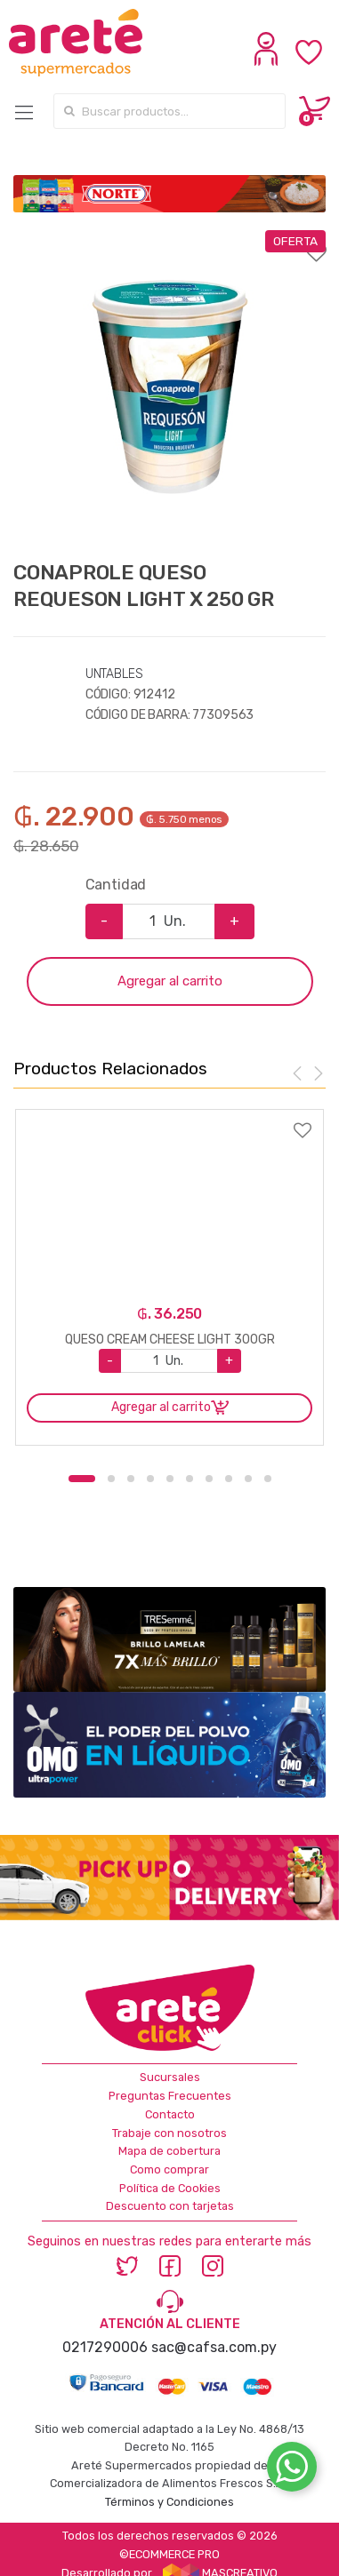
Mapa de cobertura (169, 2150)
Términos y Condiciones (169, 2501)
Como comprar (169, 2169)
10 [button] (267, 1478)
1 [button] (82, 1478)
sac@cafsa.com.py (214, 2347)
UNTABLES (114, 674)
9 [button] (248, 1478)
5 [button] (170, 1478)
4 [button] (150, 1478)
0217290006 (105, 2347)
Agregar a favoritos (169, 241)
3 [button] (130, 1478)
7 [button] (209, 1478)
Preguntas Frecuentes (170, 2095)
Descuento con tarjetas (170, 2206)
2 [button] (111, 1478)
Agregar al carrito (169, 981)
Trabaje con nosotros (169, 2133)
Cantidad (116, 884)
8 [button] (228, 1478)
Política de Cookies (170, 2188)
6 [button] (189, 1478)
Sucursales (170, 2077)
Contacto (170, 2114)
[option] (169, 386)
